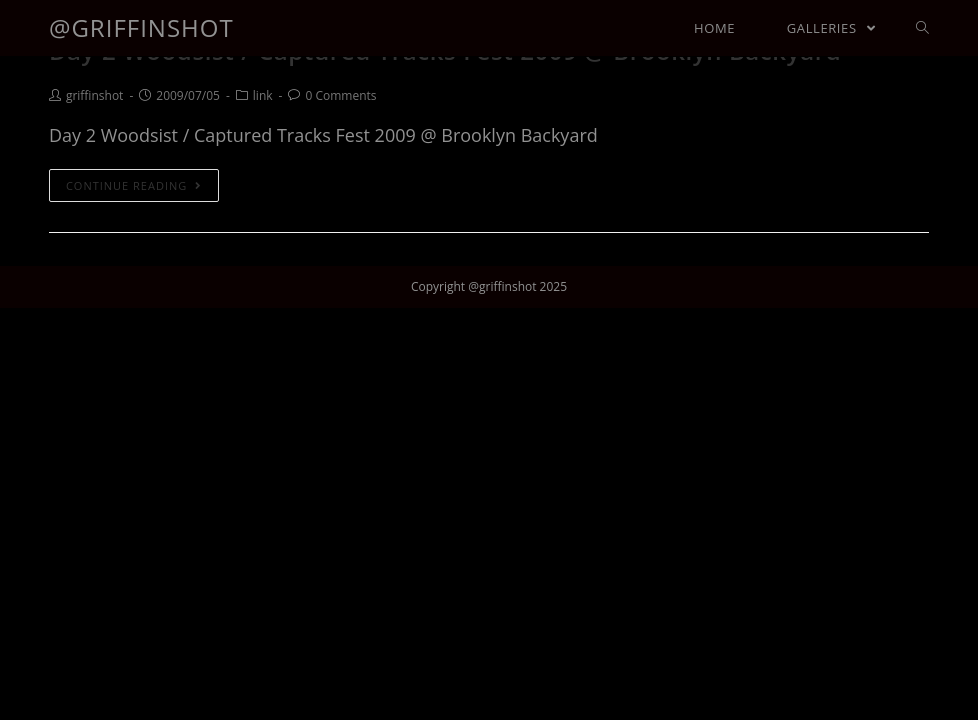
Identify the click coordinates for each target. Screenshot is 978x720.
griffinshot (94, 95)
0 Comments (340, 95)
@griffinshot (141, 27)
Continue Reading (134, 185)
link (263, 95)
